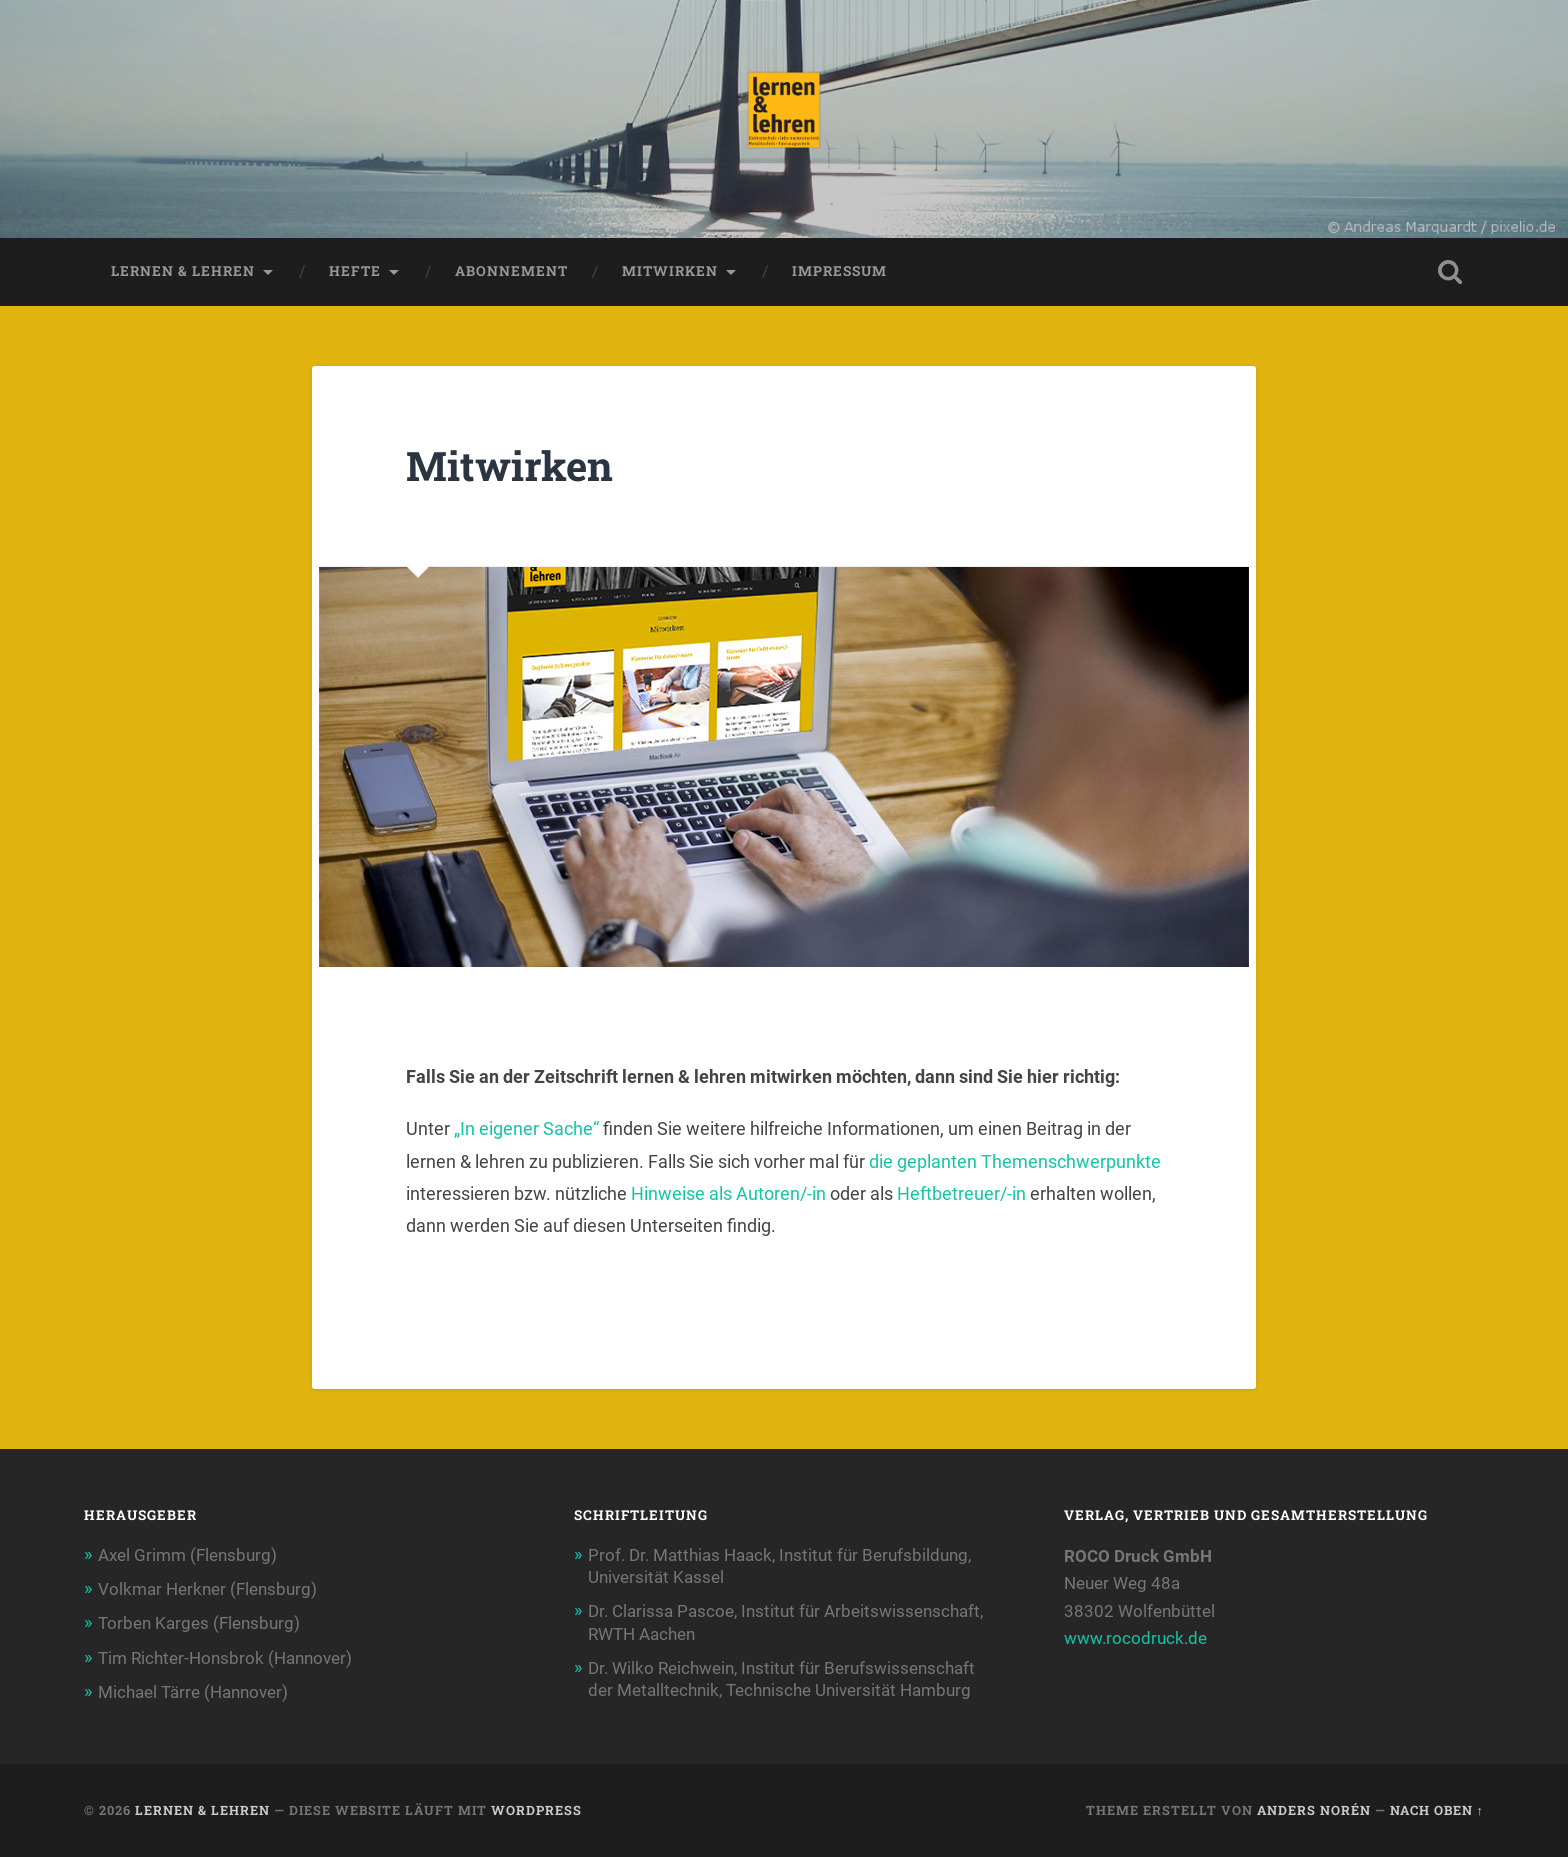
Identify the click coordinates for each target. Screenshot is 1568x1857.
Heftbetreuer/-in (961, 1193)
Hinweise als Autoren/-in (730, 1193)
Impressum (839, 271)
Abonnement (511, 271)
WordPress (536, 1810)
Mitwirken (670, 271)
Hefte (355, 271)
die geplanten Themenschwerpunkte (1015, 1161)
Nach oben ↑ (1437, 1810)
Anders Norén (1314, 1810)
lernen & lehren (183, 271)
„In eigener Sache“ (528, 1128)
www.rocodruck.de (1135, 1638)
